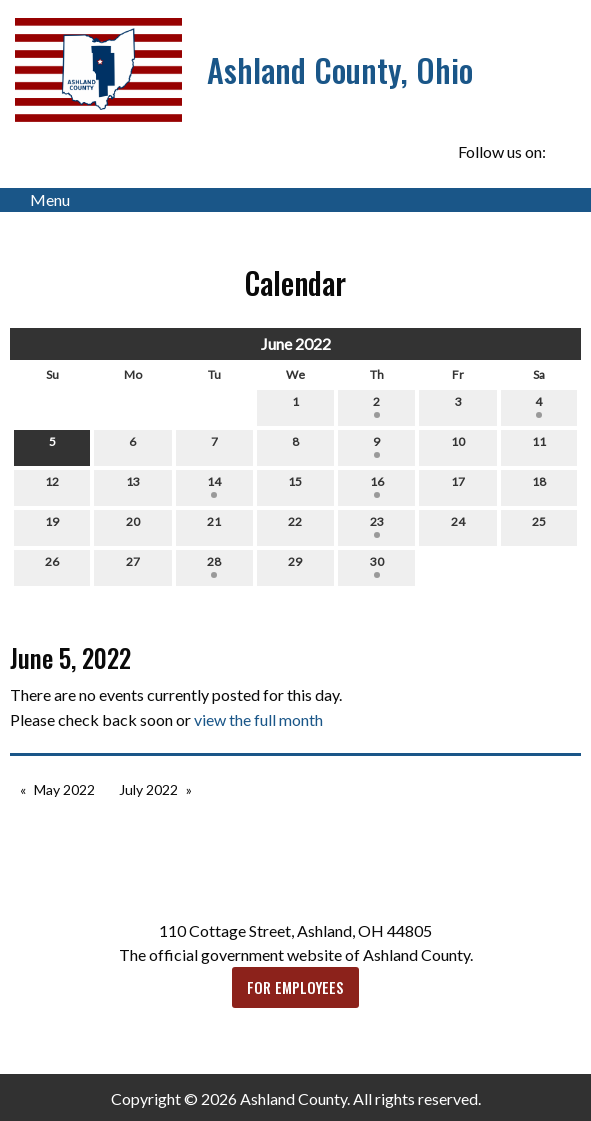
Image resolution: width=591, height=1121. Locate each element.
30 (377, 566)
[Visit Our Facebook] (565, 153)
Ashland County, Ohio (340, 69)
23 (377, 526)
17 (458, 486)
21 (214, 526)
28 (214, 566)
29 (295, 566)
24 (458, 526)
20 (133, 526)
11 (539, 446)
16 (377, 486)
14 (214, 486)
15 (295, 486)
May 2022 (64, 789)
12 (52, 486)
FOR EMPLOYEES (295, 987)
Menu (40, 200)
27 (133, 566)
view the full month (258, 719)
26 (52, 566)
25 (539, 526)
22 (295, 526)
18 (539, 486)
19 (52, 526)
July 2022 (148, 789)
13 (133, 486)
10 (458, 446)
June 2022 (296, 343)
